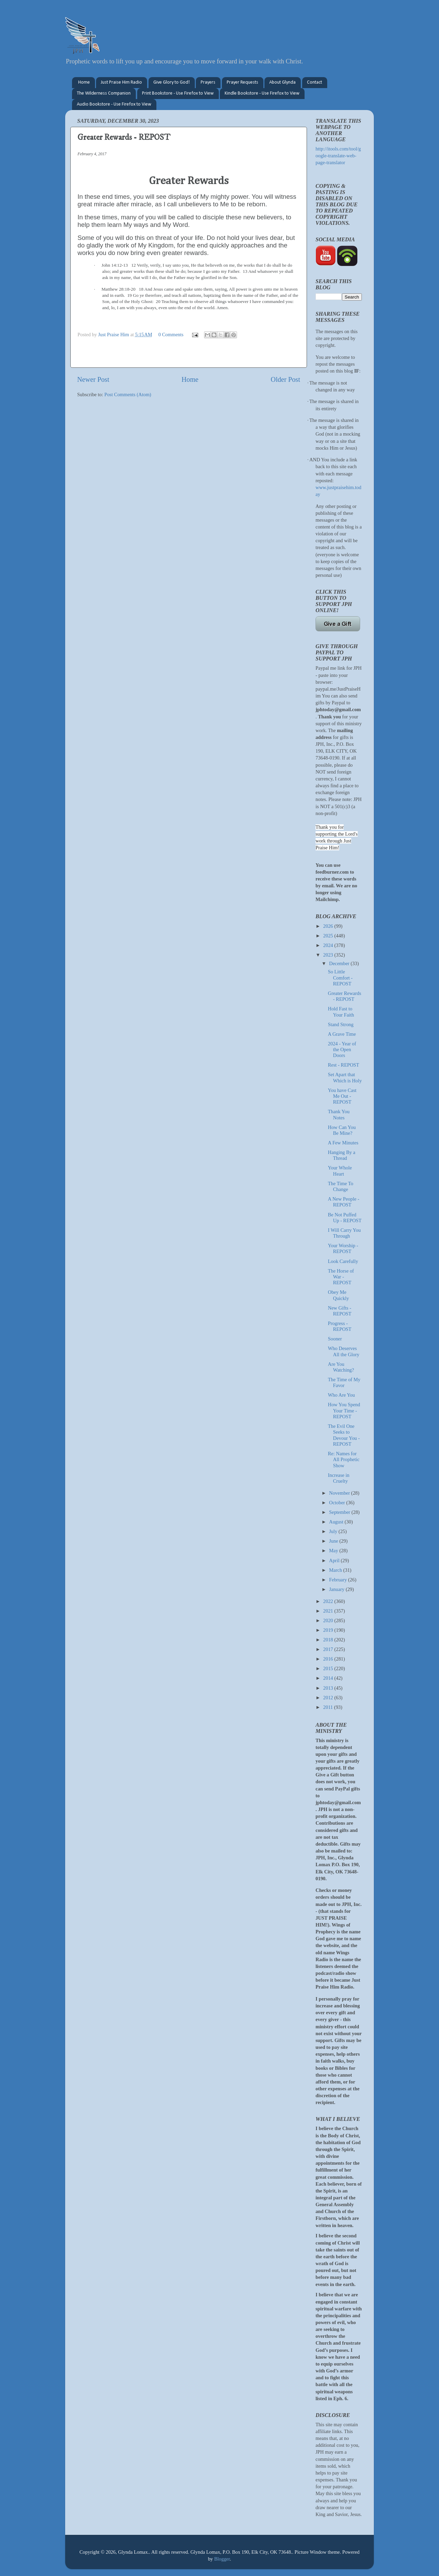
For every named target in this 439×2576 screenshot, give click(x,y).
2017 (328, 1649)
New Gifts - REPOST (340, 1310)
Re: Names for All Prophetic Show (343, 1459)
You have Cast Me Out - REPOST (342, 1096)
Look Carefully (343, 1261)
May (334, 1550)
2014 (328, 1678)
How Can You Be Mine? (342, 1130)
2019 (328, 1630)
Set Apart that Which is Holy (345, 1077)
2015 (328, 1668)
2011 (328, 1707)
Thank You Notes (338, 1114)
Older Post (285, 379)
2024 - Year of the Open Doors (342, 1049)
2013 (328, 1688)
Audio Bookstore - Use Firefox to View (114, 104)
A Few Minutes (343, 1142)
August (337, 1521)
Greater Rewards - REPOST (344, 996)
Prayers (208, 82)
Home (84, 82)
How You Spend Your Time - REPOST (344, 1410)
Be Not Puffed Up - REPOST (344, 1217)
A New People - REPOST (343, 1201)
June (334, 1541)
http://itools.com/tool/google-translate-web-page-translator (338, 155)
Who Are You (341, 1395)
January (337, 1589)
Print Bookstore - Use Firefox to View (178, 93)
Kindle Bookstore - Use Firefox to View (262, 93)
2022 (328, 1601)
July (334, 1531)
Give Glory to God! (171, 82)
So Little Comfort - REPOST (340, 977)
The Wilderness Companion (104, 93)
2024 (328, 945)
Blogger (222, 2559)
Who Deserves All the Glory (343, 1351)
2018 (328, 1639)
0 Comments (170, 334)
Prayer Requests (242, 82)
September (340, 1512)
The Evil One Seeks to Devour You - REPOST (344, 1435)
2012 (328, 1697)
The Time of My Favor (344, 1382)
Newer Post (93, 379)
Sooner (335, 1338)
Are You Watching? (341, 1367)
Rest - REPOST (343, 1065)
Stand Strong (341, 1024)
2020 (328, 1620)
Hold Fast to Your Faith (341, 1011)
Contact (314, 82)
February (338, 1579)
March (336, 1570)
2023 (328, 955)
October (337, 1502)
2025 (328, 935)
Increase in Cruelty (338, 1478)
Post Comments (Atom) (127, 394)
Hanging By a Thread (341, 1155)
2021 (328, 1611)
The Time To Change (340, 1186)
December (340, 963)
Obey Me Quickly (338, 1295)
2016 (328, 1659)
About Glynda (282, 82)
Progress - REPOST (340, 1326)
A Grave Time (342, 1034)
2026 (328, 926)
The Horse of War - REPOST (341, 1277)
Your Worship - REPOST (343, 1248)
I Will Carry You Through (344, 1233)
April (335, 1560)
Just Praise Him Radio (121, 82)
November (340, 1493)
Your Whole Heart (340, 1170)
